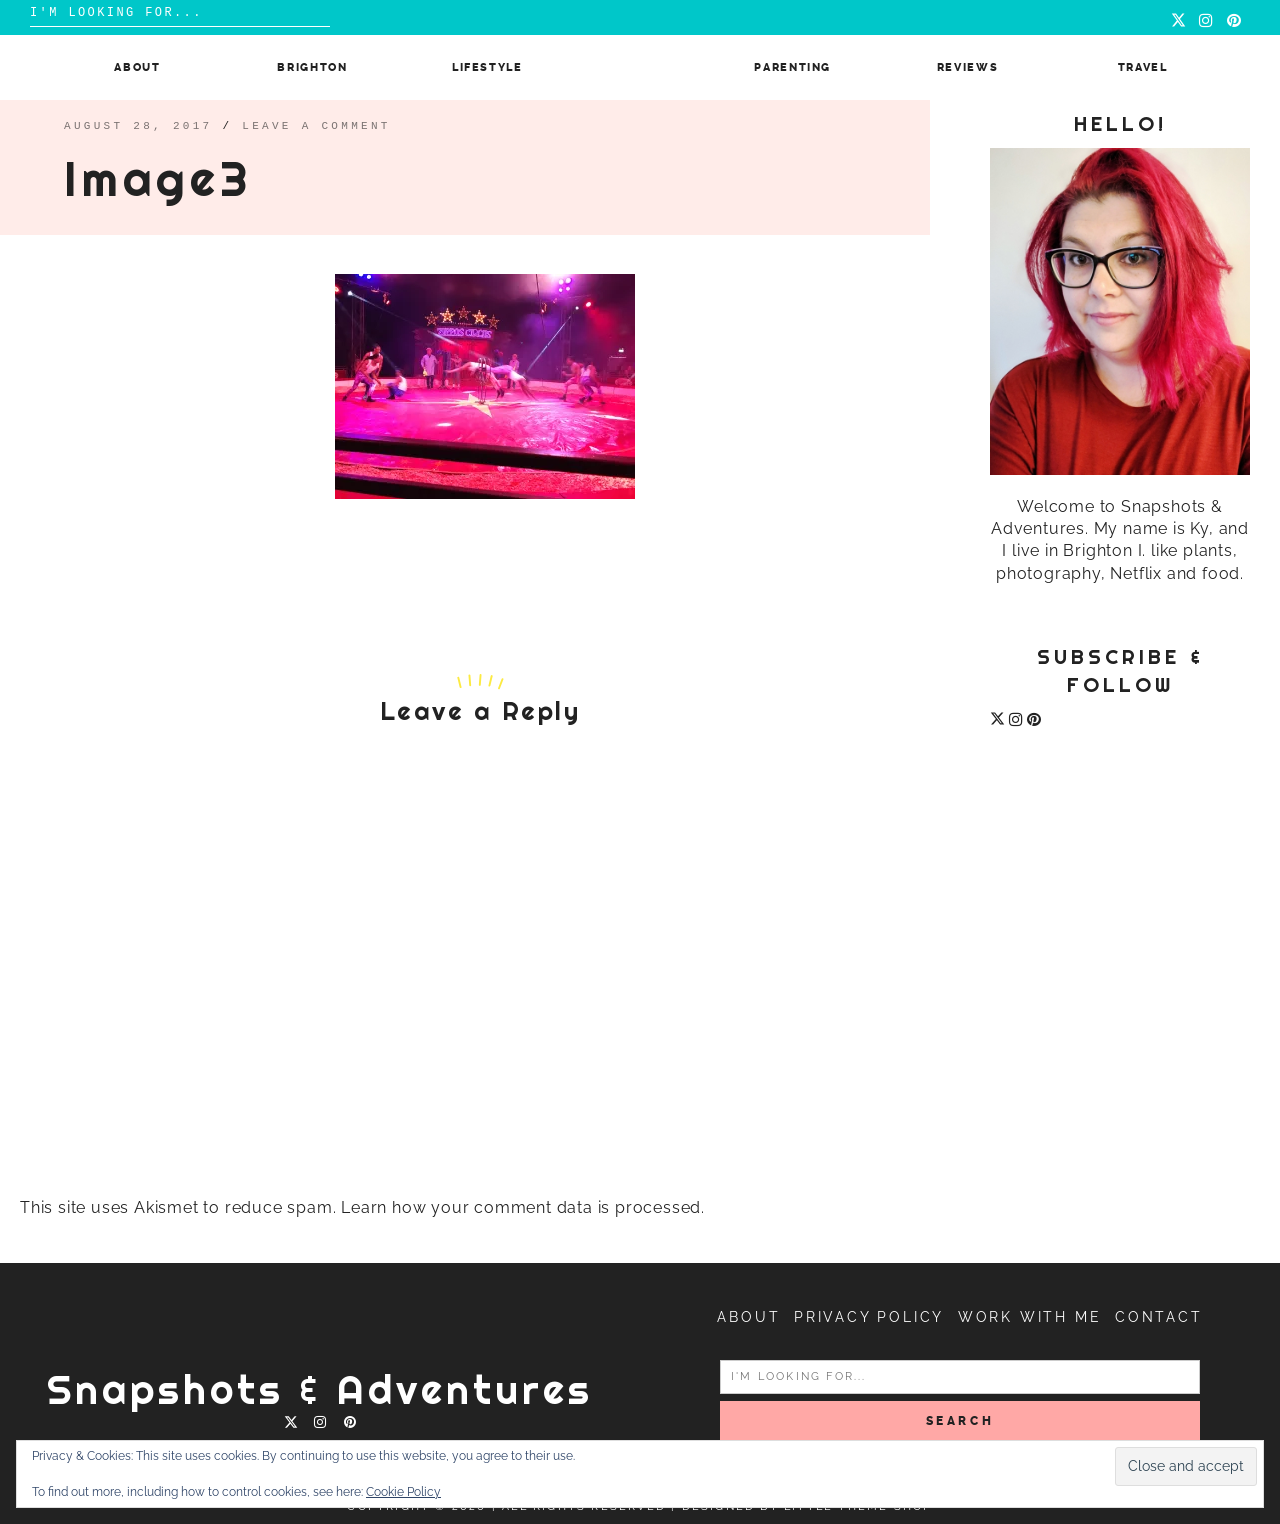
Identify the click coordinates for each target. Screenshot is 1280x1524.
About (137, 67)
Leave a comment (316, 125)
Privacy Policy (869, 1317)
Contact (1159, 1317)
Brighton (312, 67)
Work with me (1030, 1317)
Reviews (968, 67)
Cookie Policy (403, 1492)
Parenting (792, 67)
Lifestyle (487, 67)
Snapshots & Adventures (320, 1389)
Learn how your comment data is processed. (523, 1207)
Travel (1143, 67)
